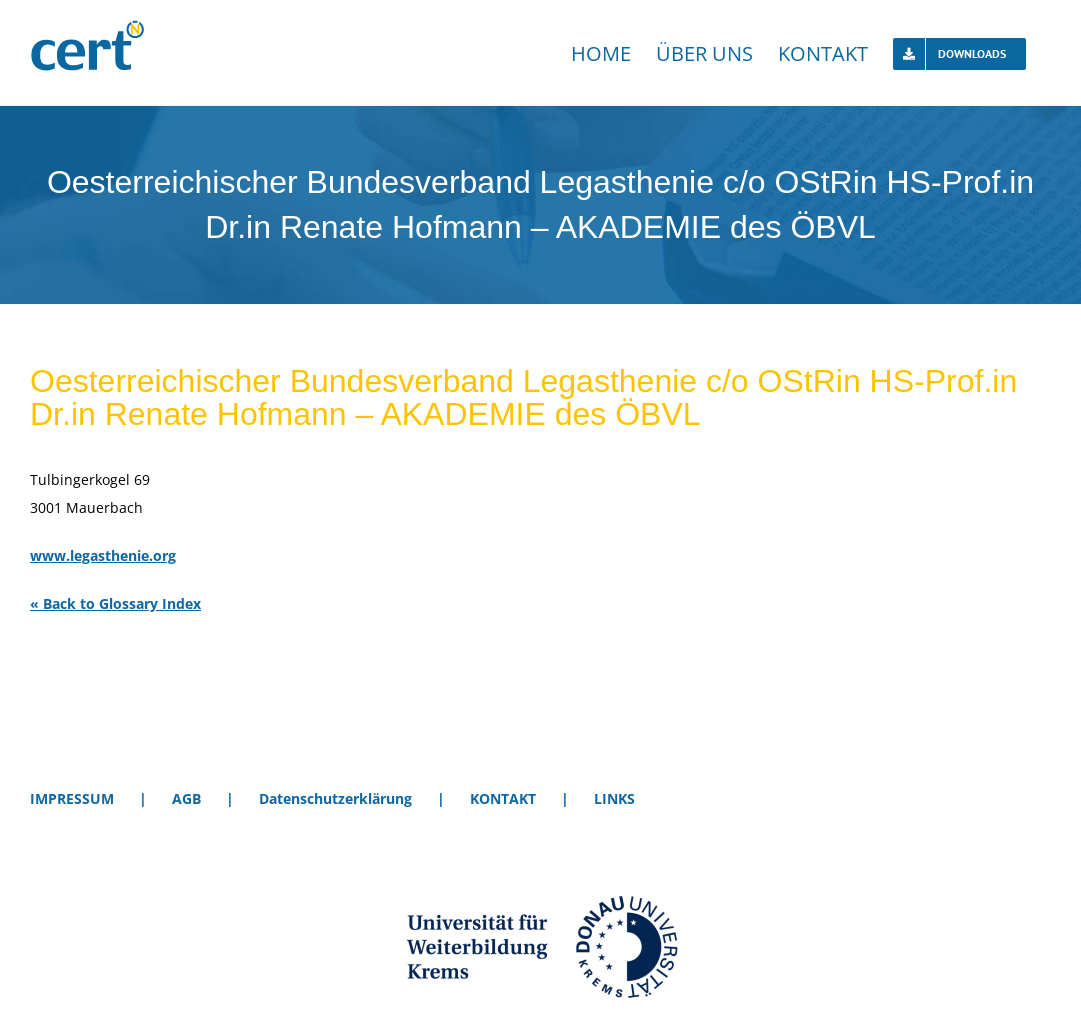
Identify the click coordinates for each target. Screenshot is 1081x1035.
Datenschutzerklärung (335, 798)
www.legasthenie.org (103, 555)
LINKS (614, 798)
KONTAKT (503, 798)
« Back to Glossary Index (115, 603)
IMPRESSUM (72, 798)
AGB (186, 798)
